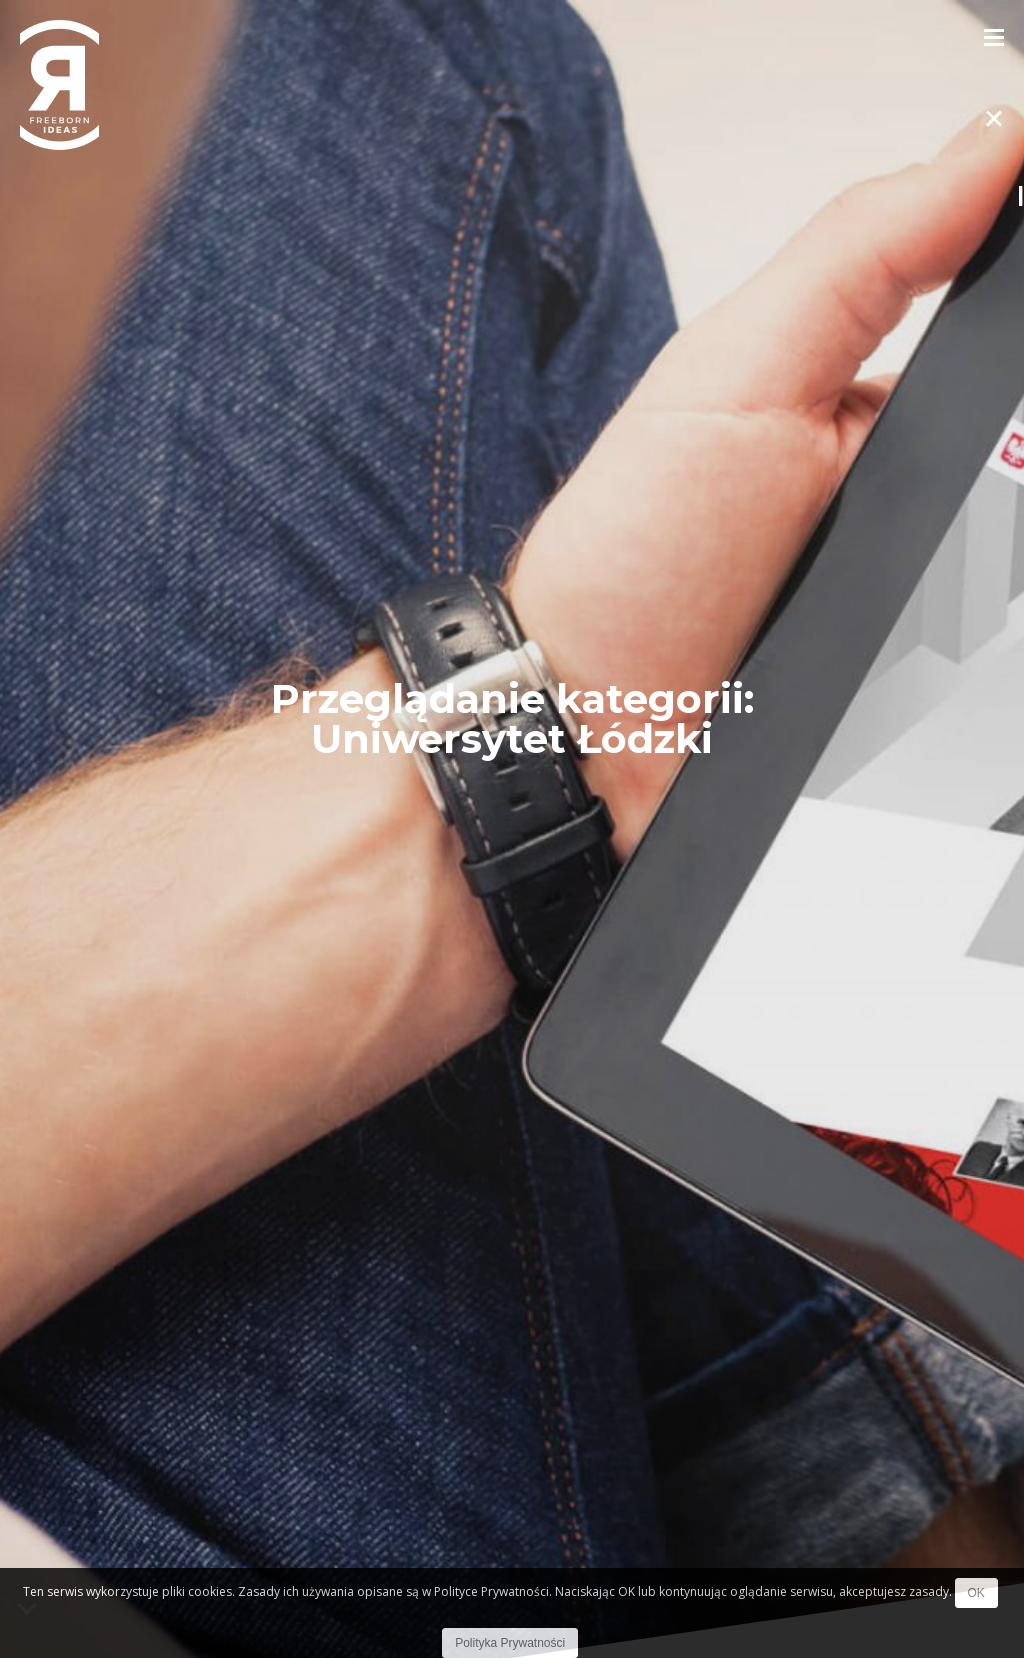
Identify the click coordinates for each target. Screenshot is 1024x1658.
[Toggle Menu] (994, 36)
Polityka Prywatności (510, 1643)
